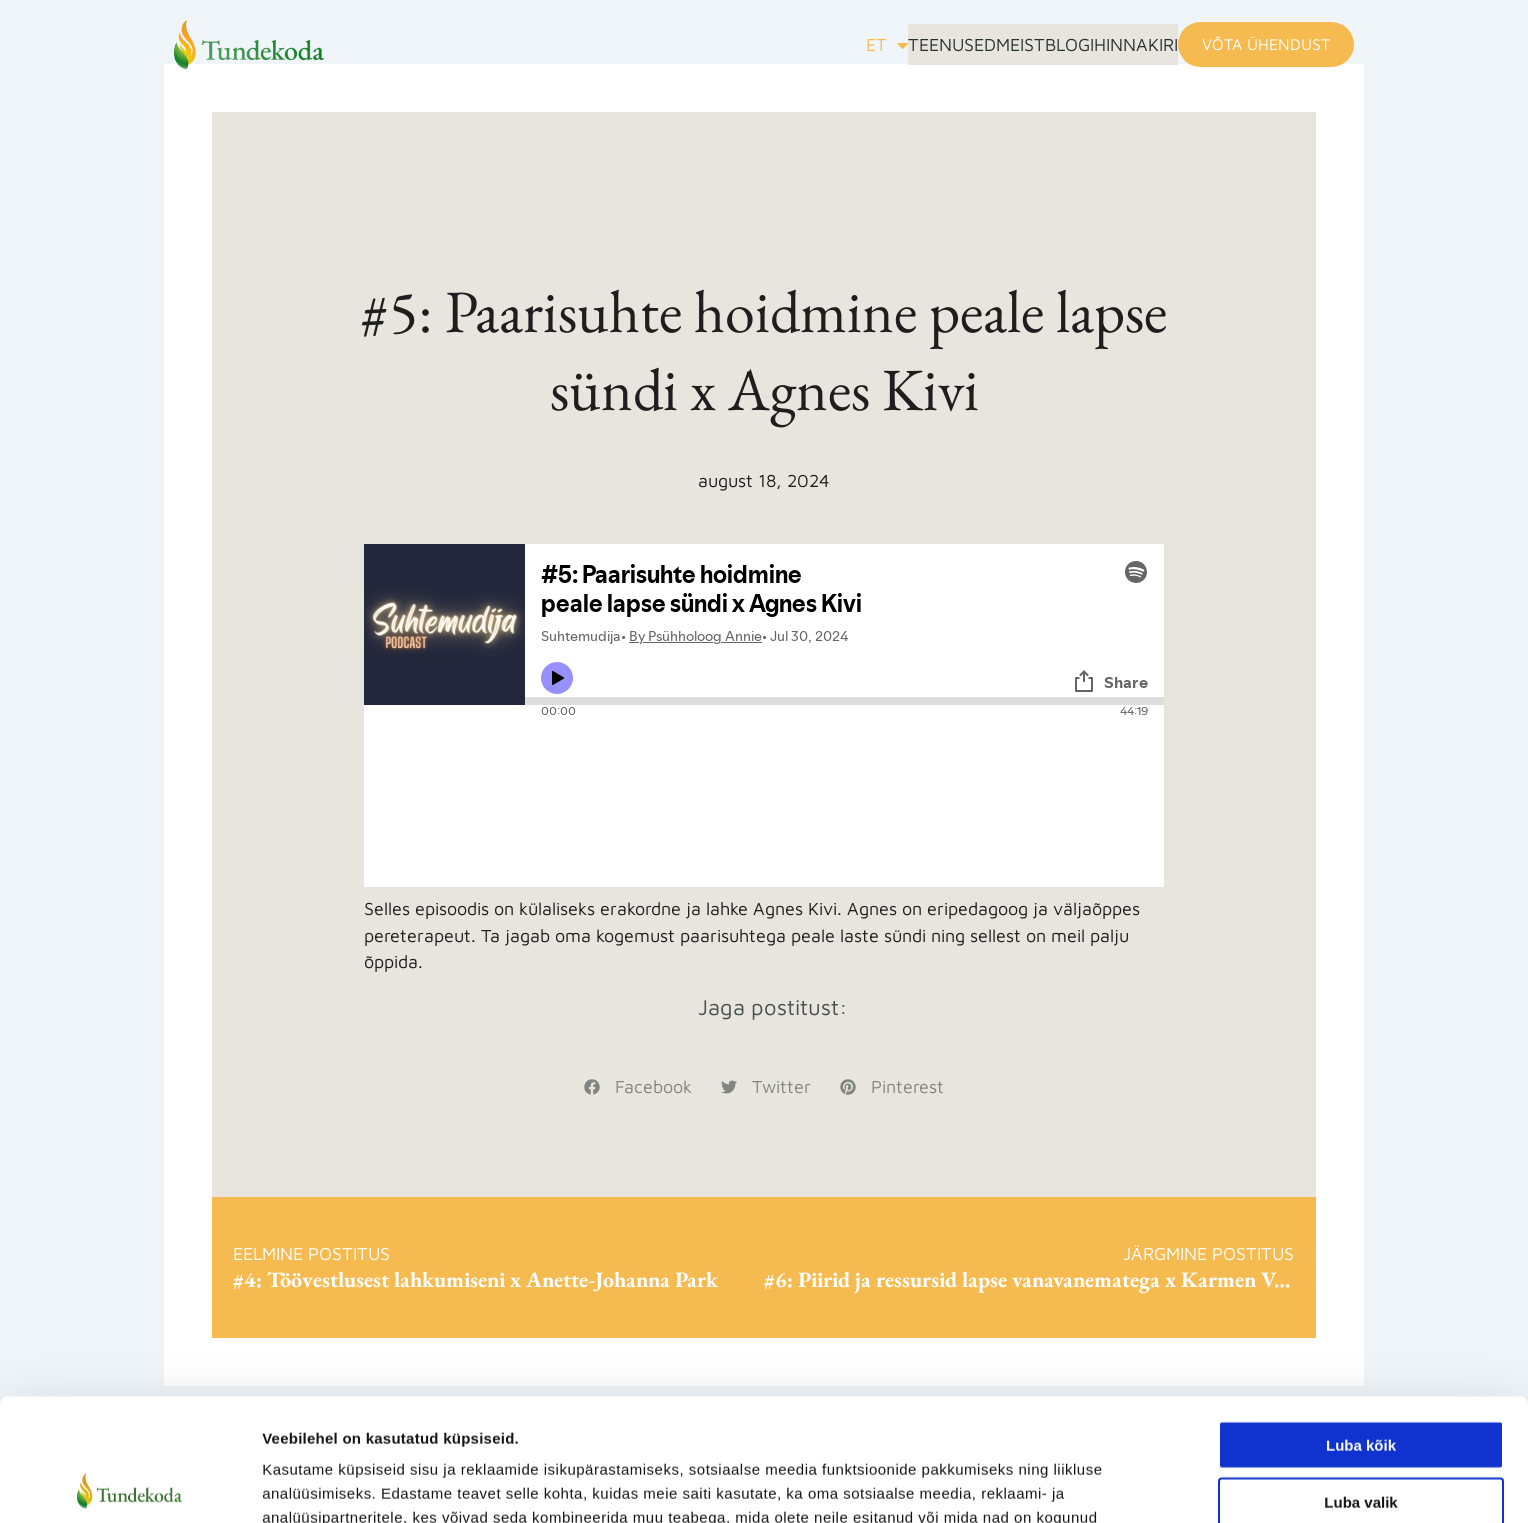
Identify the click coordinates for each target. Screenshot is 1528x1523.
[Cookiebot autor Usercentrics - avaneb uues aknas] (129, 1484)
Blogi (1024, 46)
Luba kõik (1361, 1322)
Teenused (847, 46)
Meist (945, 46)
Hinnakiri (1121, 46)
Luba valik (1360, 1379)
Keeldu (1361, 1435)
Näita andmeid (1033, 1483)
